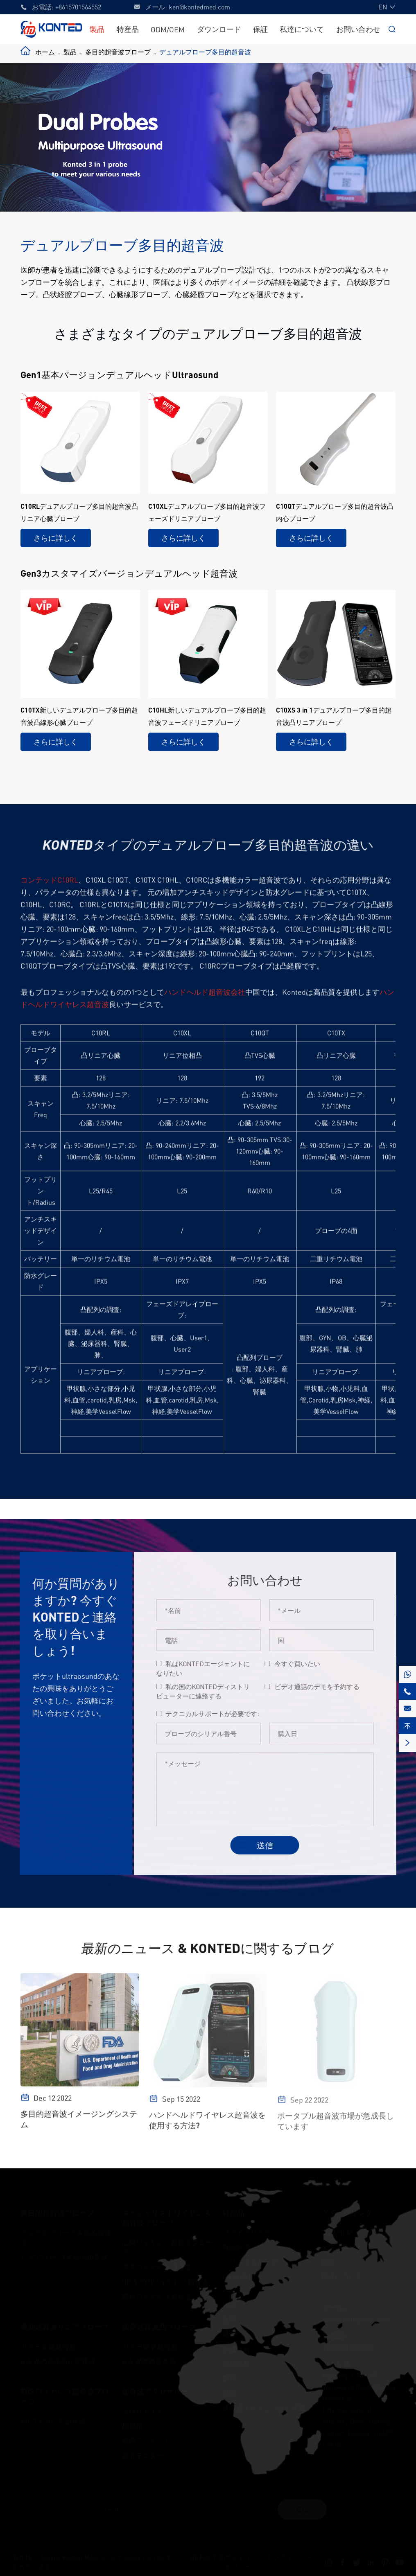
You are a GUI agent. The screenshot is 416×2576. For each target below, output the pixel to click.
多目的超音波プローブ (118, 51)
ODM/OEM (168, 29)
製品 (97, 29)
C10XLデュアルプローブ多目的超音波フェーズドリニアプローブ (207, 512)
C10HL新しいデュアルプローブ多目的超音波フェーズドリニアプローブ (207, 716)
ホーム (45, 51)
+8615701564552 (78, 6)
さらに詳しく (56, 537)
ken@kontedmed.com (199, 6)
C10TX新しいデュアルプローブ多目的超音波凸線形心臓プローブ (79, 716)
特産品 (128, 29)
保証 (260, 29)
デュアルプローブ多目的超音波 (205, 51)
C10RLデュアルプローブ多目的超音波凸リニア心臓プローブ (79, 512)
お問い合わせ (358, 29)
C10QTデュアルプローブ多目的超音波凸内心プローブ (334, 512)
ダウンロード (219, 29)
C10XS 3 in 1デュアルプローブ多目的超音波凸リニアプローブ (333, 716)
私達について (302, 29)
